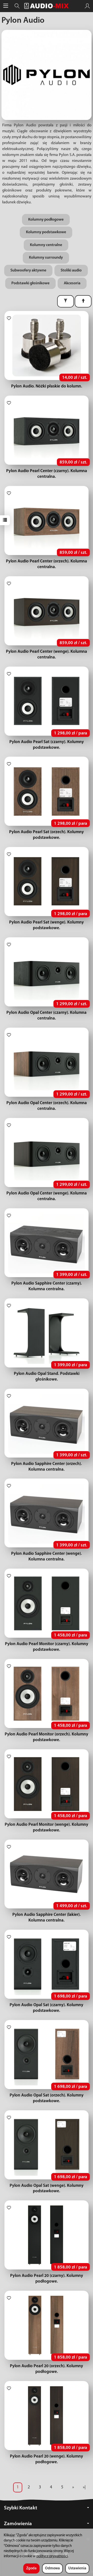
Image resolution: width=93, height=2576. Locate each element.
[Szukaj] (17, 6)
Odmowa (52, 2568)
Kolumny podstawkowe (46, 232)
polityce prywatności (52, 2556)
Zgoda (31, 2568)
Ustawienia (77, 2568)
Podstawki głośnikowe (30, 283)
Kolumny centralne (46, 245)
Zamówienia (46, 2523)
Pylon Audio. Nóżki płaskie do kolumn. (46, 386)
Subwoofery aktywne (28, 270)
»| (84, 2487)
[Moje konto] (87, 6)
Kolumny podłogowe (46, 220)
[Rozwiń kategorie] (5, 6)
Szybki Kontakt (46, 2508)
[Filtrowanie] (65, 301)
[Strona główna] (46, 6)
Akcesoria (72, 283)
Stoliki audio (71, 270)
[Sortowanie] (83, 301)
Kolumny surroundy (46, 258)
